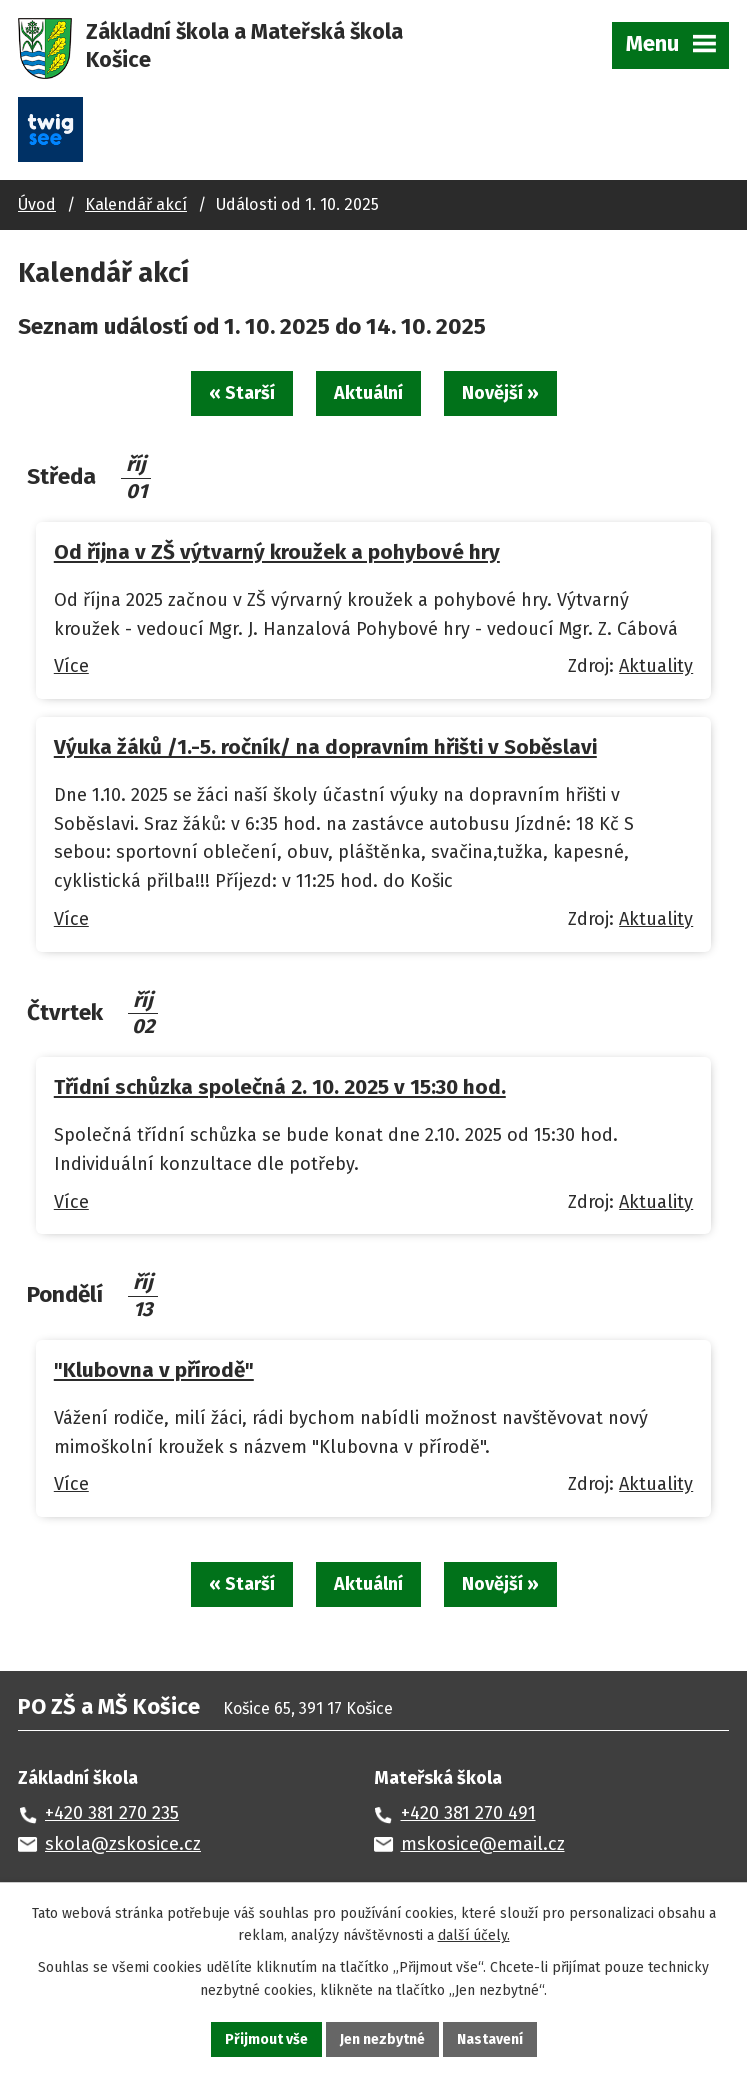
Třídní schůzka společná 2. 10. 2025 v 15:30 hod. (280, 1087)
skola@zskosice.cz (123, 1844)
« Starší (242, 393)
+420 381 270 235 (112, 1813)
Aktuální (368, 393)
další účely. (474, 1936)
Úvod (37, 204)
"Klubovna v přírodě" (154, 1370)
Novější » (500, 393)
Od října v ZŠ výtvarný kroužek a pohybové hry (277, 552)
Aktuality (656, 666)
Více (71, 666)
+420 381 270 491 (468, 1813)
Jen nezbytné (382, 2039)
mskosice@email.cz (483, 1844)
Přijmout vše (266, 2039)
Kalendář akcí (136, 204)
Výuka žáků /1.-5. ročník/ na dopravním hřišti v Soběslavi (325, 747)
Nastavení (490, 2039)
